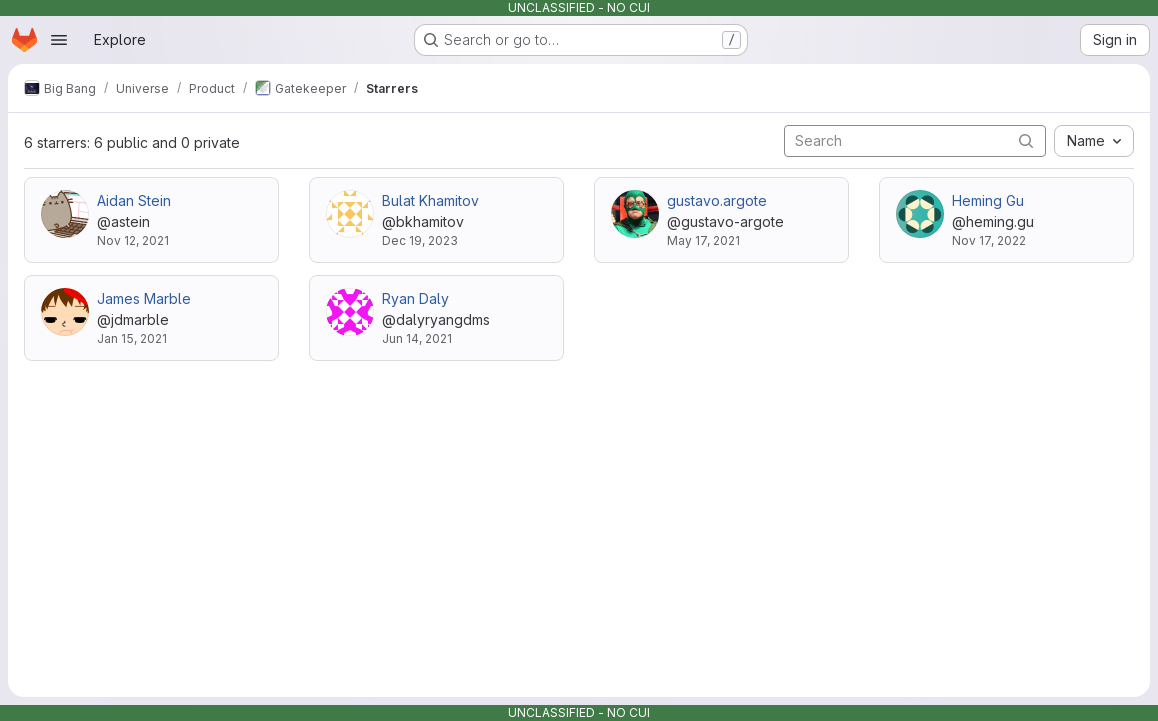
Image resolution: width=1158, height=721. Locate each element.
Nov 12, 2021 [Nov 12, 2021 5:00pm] (133, 240)
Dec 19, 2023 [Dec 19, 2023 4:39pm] (420, 240)
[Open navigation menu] (59, 40)
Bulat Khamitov (430, 200)
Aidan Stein (134, 200)
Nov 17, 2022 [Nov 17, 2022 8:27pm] (989, 240)
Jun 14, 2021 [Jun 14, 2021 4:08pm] (417, 338)
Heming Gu (988, 200)
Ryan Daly (415, 298)
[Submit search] (1026, 140)
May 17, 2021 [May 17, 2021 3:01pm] (703, 240)
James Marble (144, 298)
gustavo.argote (717, 200)
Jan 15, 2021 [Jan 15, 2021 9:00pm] (132, 338)
